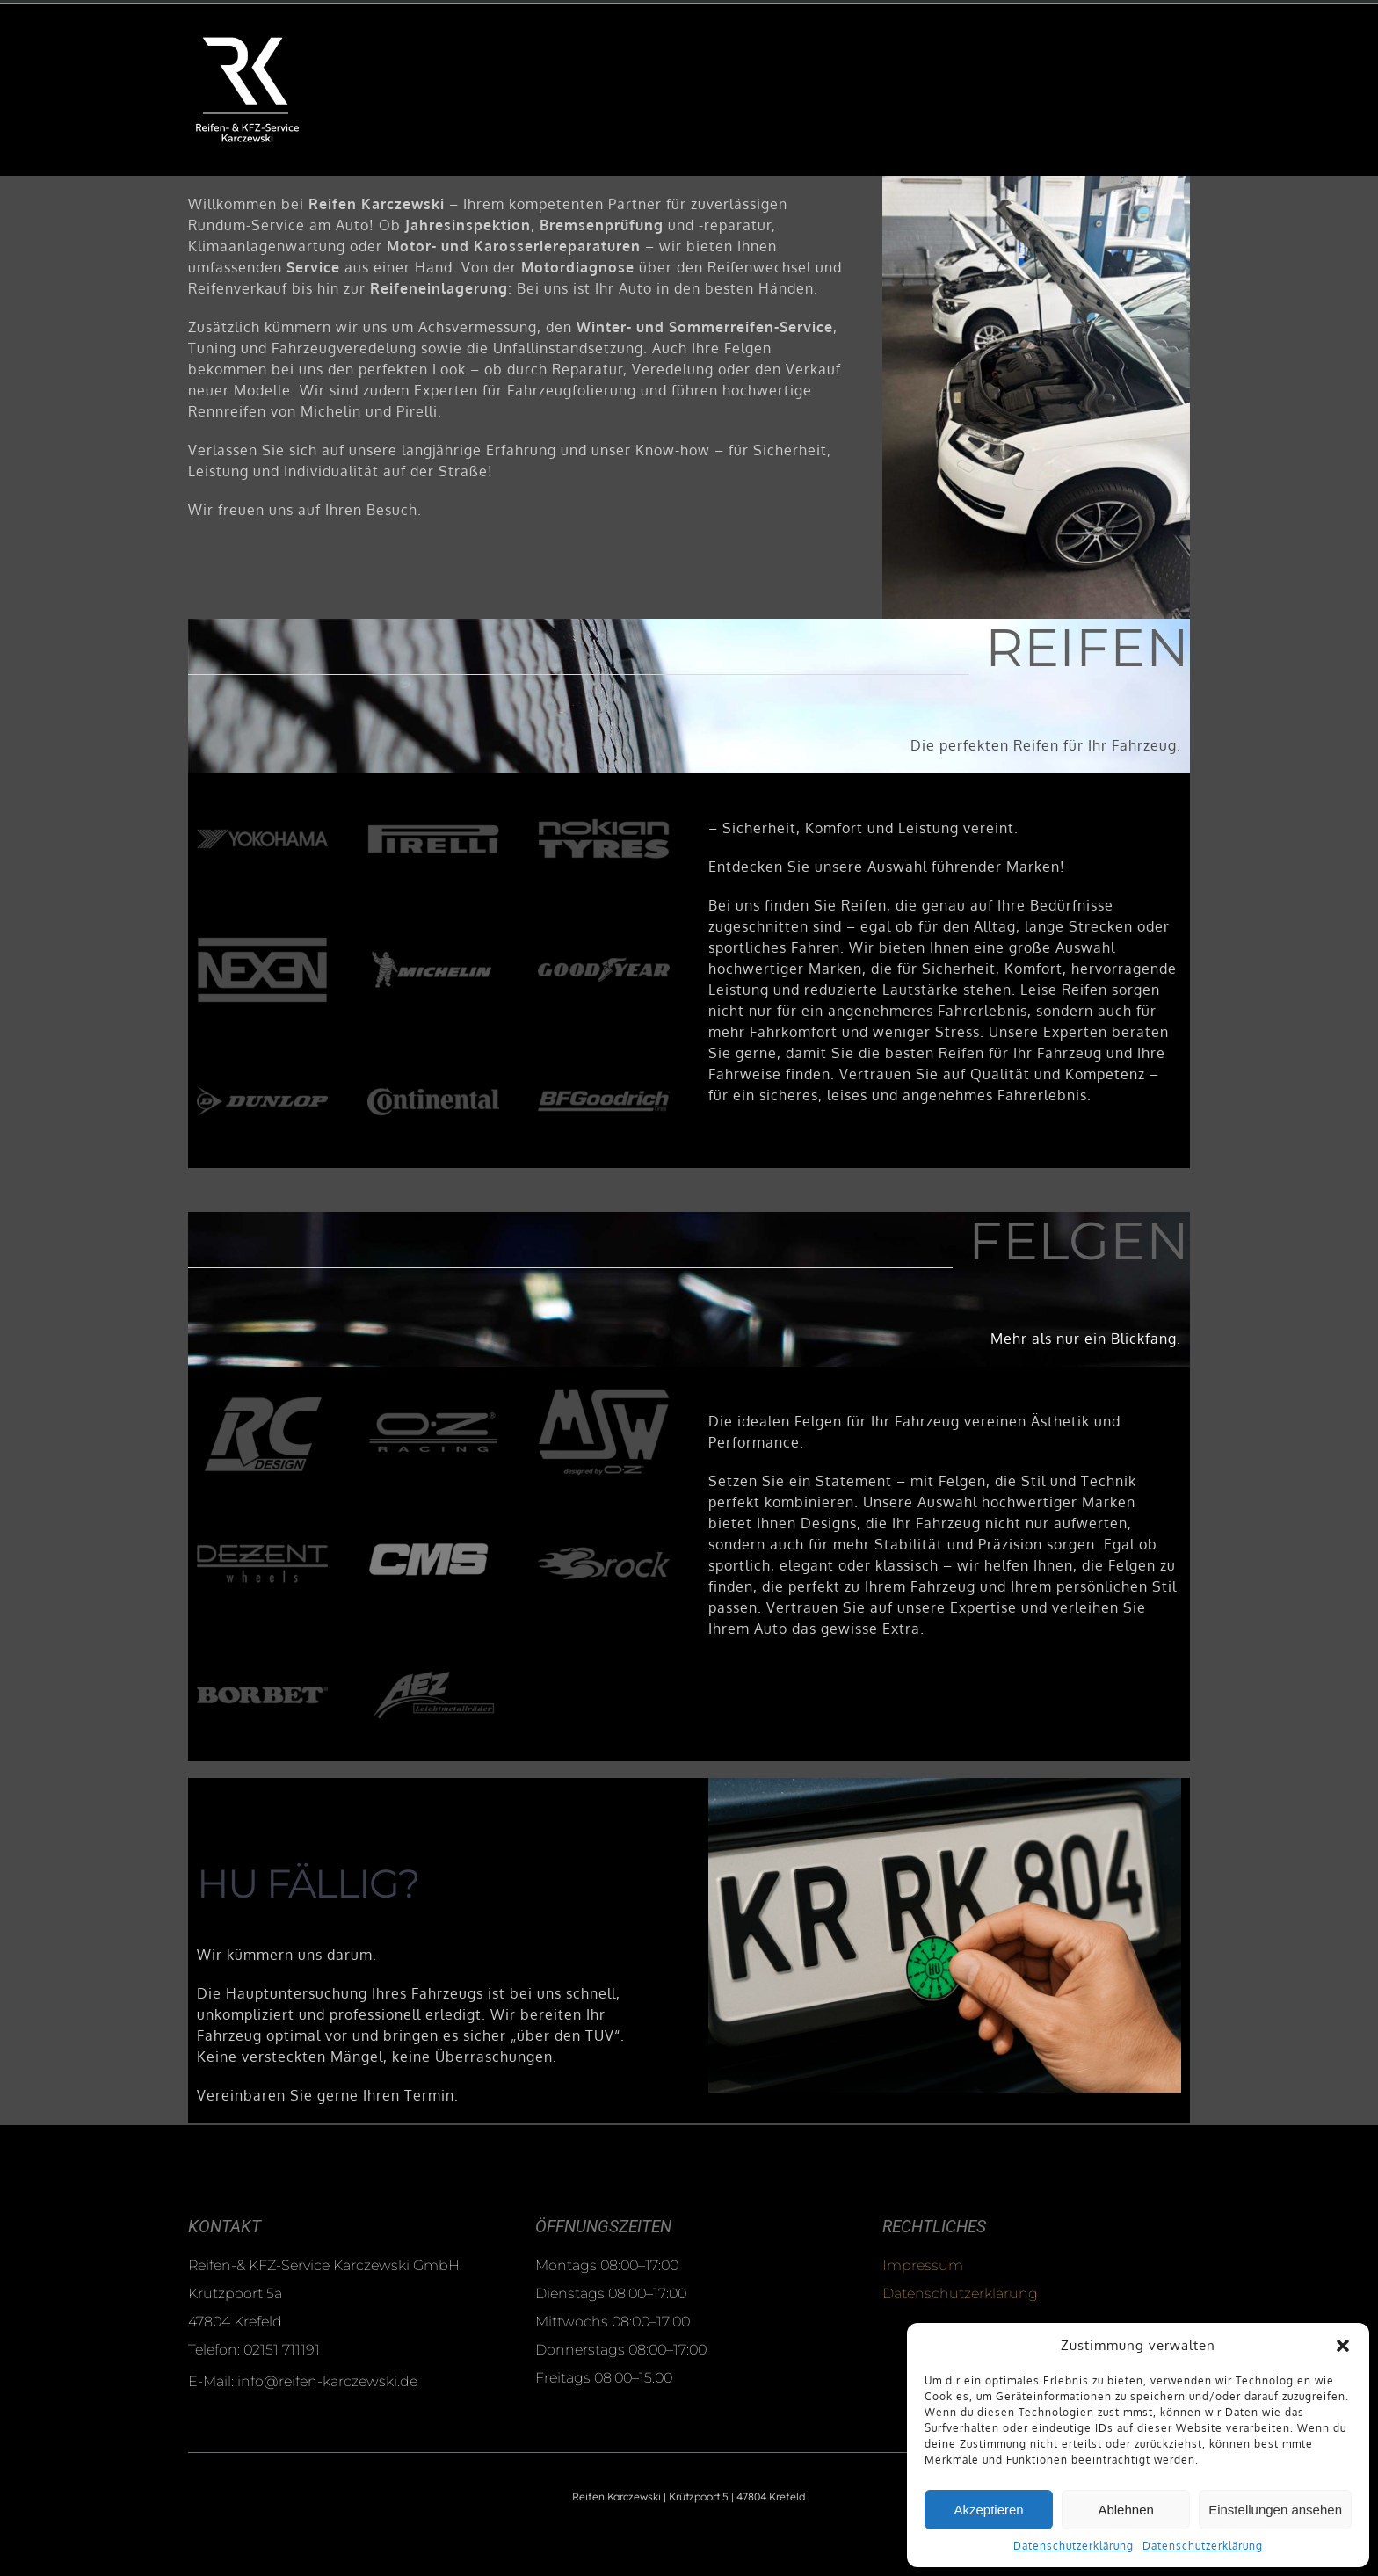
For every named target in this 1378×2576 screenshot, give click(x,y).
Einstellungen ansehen (1275, 2509)
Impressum (922, 2265)
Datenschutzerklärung (1073, 2545)
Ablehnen (1125, 2509)
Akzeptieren (988, 2509)
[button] (1343, 2346)
